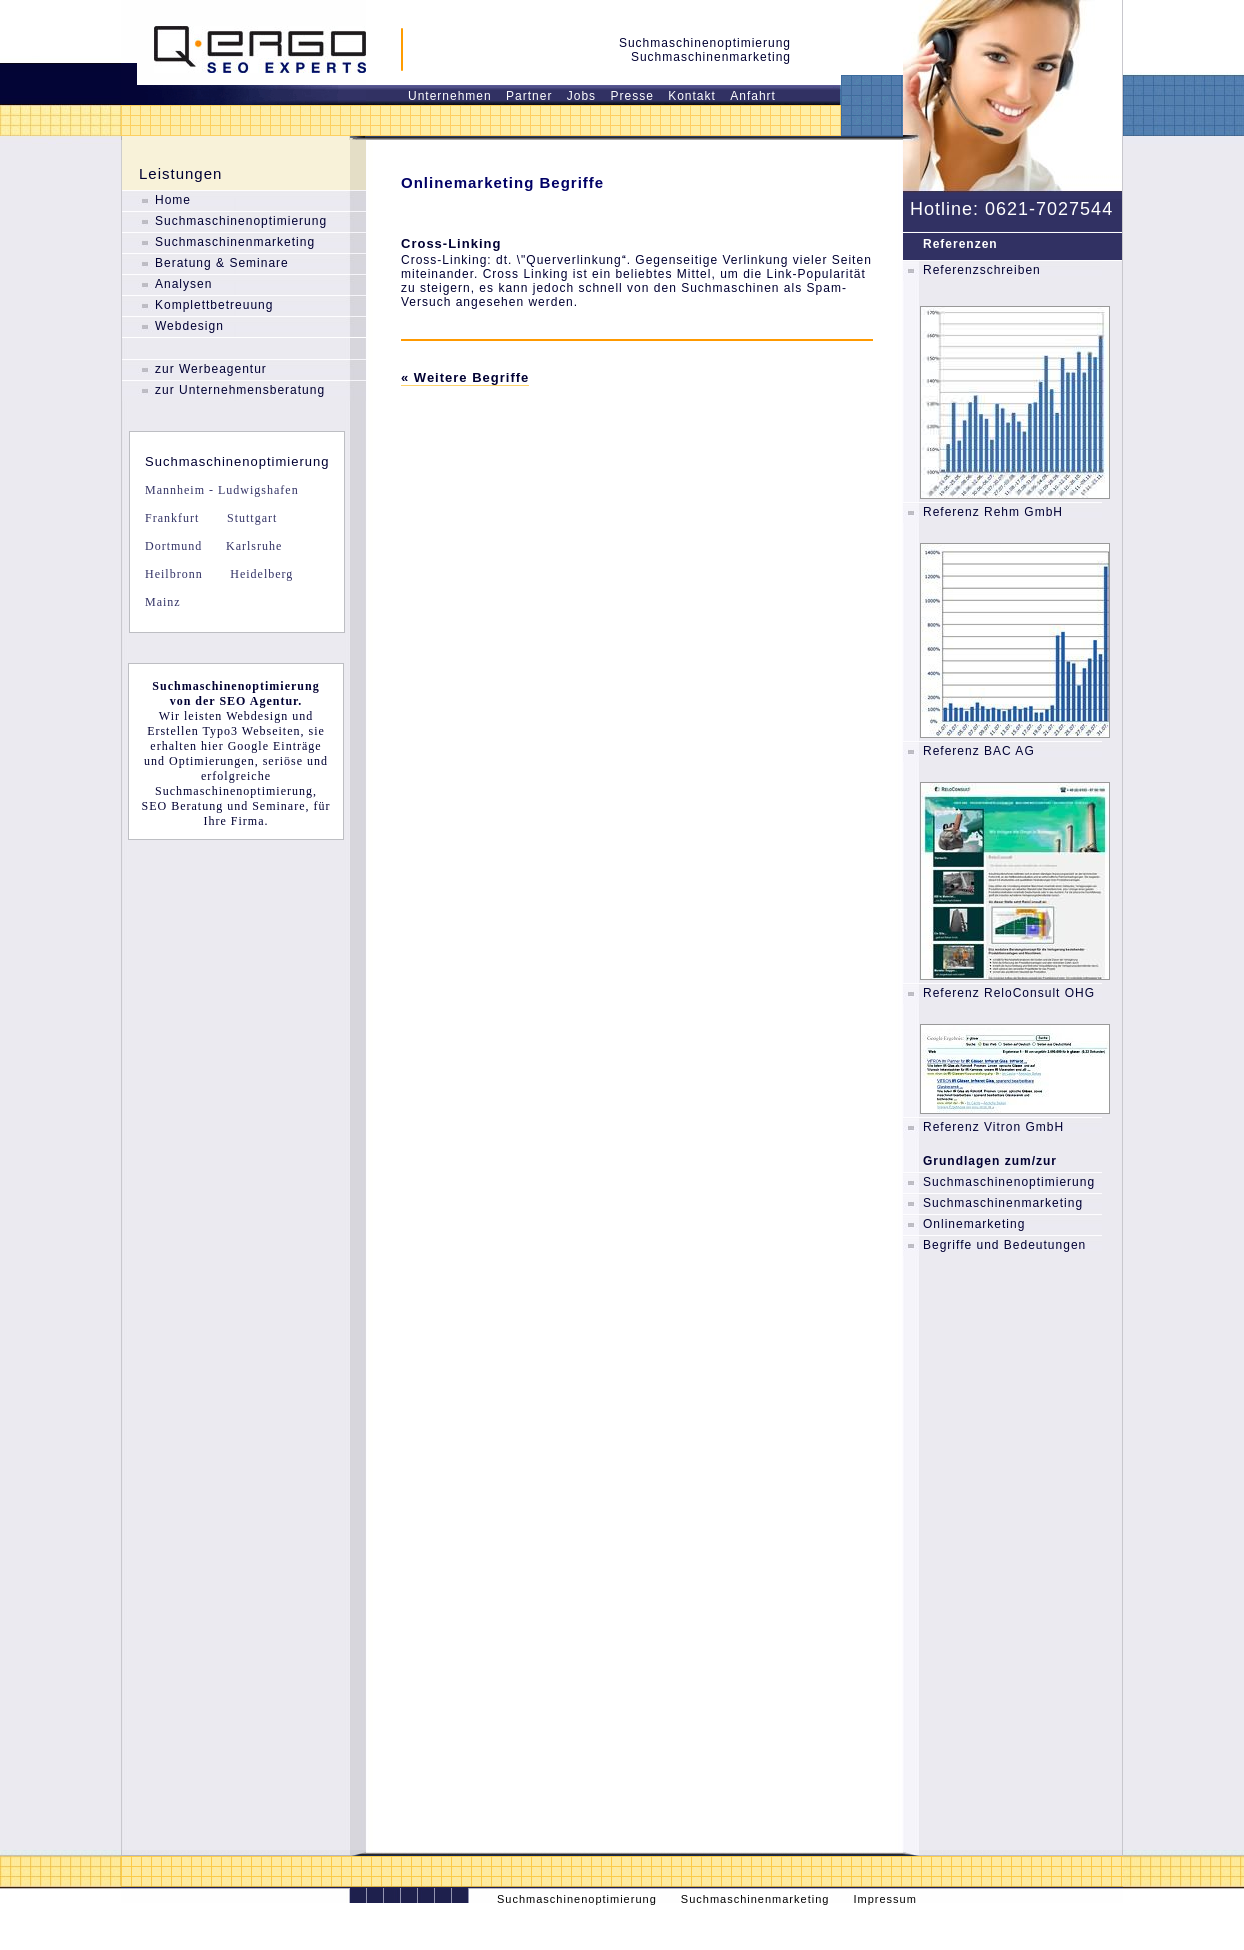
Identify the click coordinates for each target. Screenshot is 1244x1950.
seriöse (283, 761)
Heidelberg (259, 574)
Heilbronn (174, 574)
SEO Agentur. (260, 701)
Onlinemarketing (974, 1224)
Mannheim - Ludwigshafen (222, 490)
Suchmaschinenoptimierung (241, 221)
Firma (248, 821)
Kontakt (692, 96)
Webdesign (189, 326)
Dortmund (173, 546)
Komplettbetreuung (214, 305)
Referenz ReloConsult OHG (1009, 993)
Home (173, 200)
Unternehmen (450, 96)
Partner (529, 96)
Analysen (183, 284)
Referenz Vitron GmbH (993, 1127)
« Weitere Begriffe (465, 377)
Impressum (884, 1899)
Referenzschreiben (982, 270)
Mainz (163, 602)
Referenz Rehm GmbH (993, 512)
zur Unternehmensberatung (240, 390)
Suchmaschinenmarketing (235, 242)
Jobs (581, 96)
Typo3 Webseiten (252, 731)
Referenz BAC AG (979, 751)
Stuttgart (250, 518)
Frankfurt (172, 518)
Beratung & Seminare (222, 263)
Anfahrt (753, 96)
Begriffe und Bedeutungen (1004, 1245)
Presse (631, 96)
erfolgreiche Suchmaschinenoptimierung (234, 783)
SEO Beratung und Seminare (224, 806)
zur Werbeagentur (211, 369)
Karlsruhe (252, 546)
